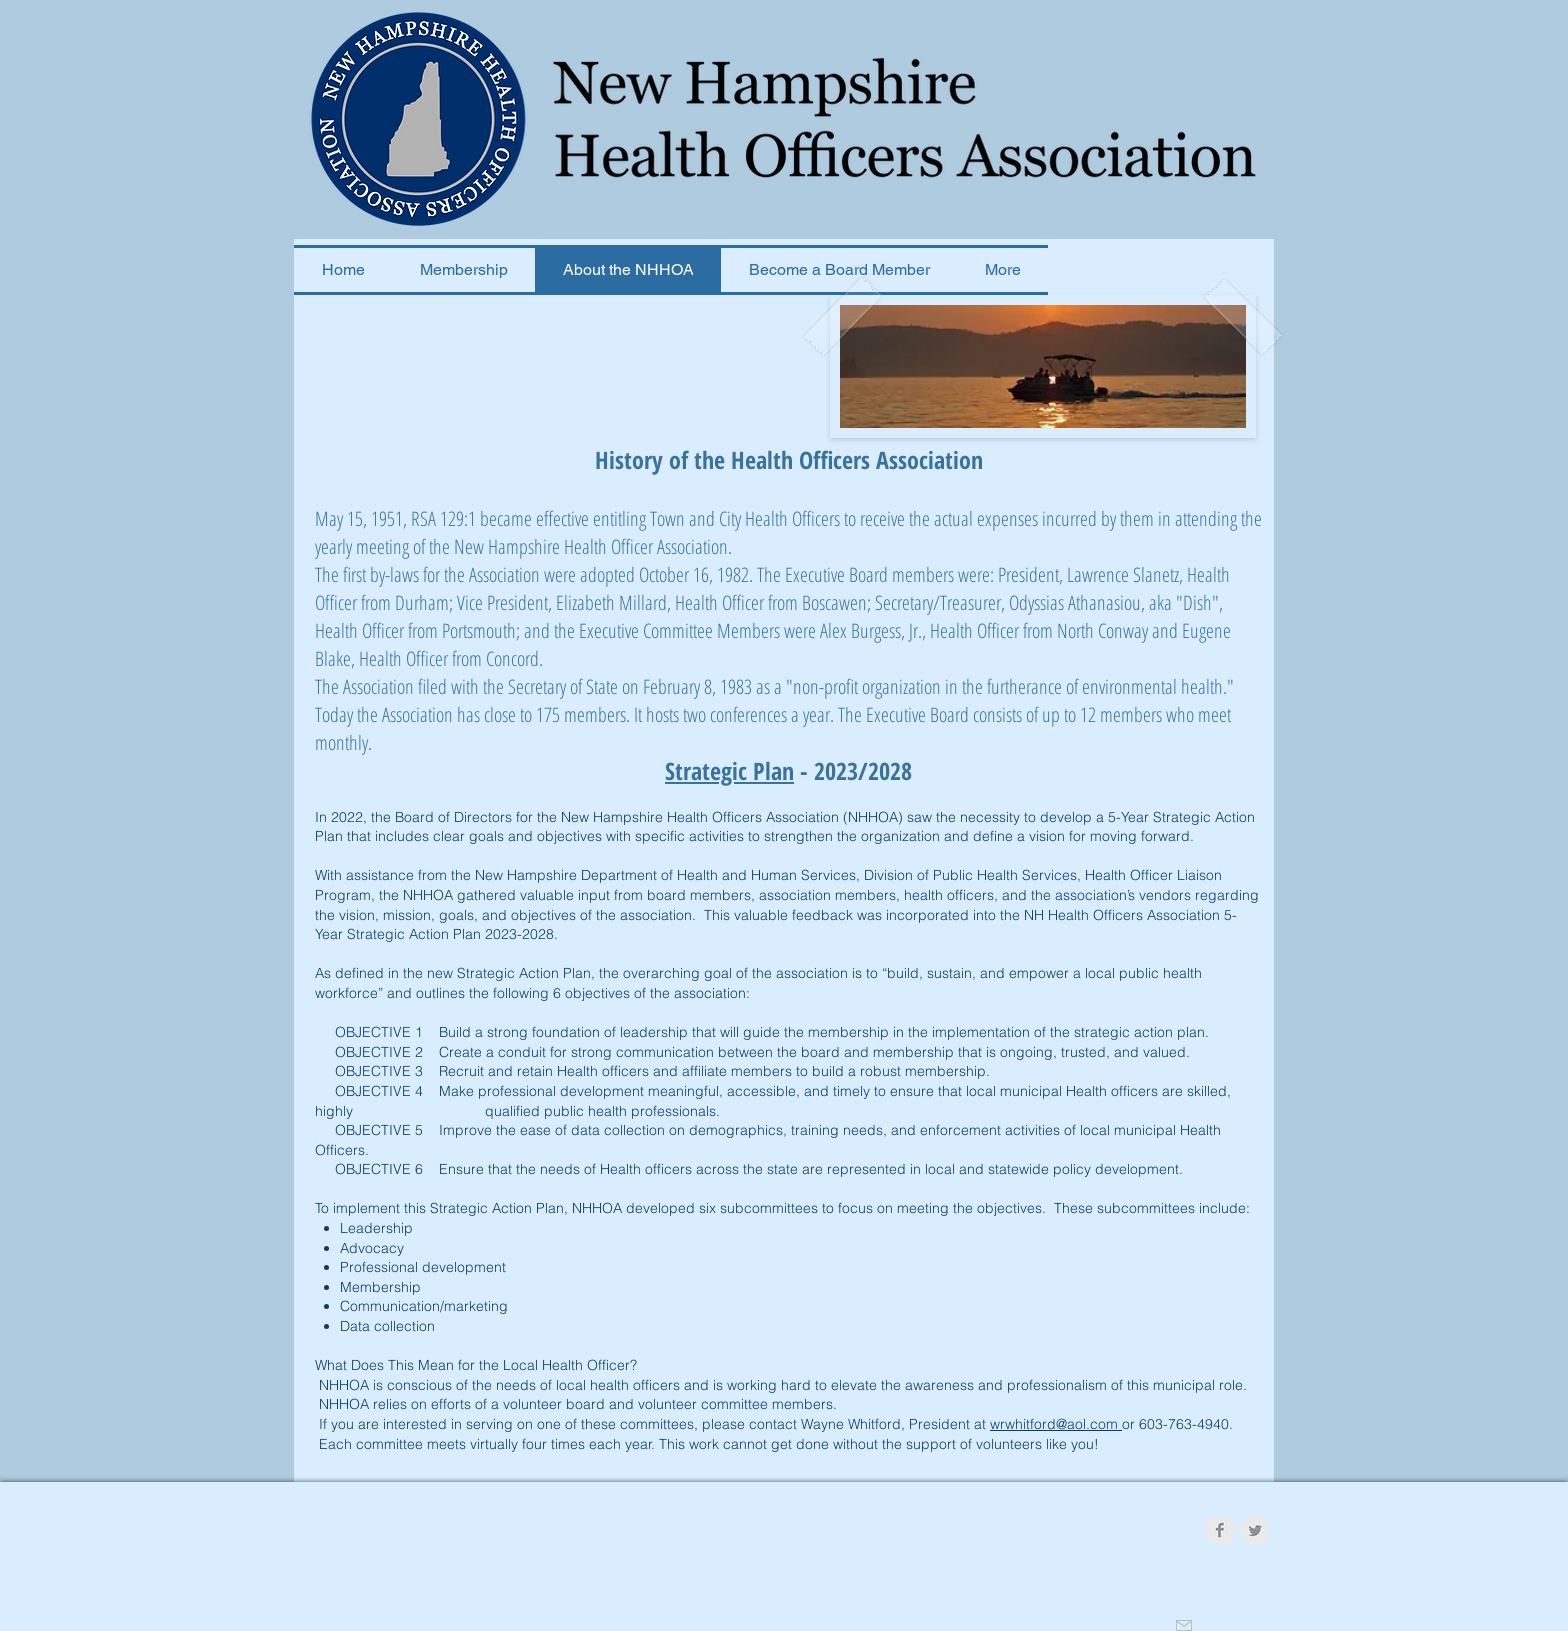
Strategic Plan (729, 770)
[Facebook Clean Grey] (1220, 1530)
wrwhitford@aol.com (1056, 1424)
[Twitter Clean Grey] (1255, 1530)
